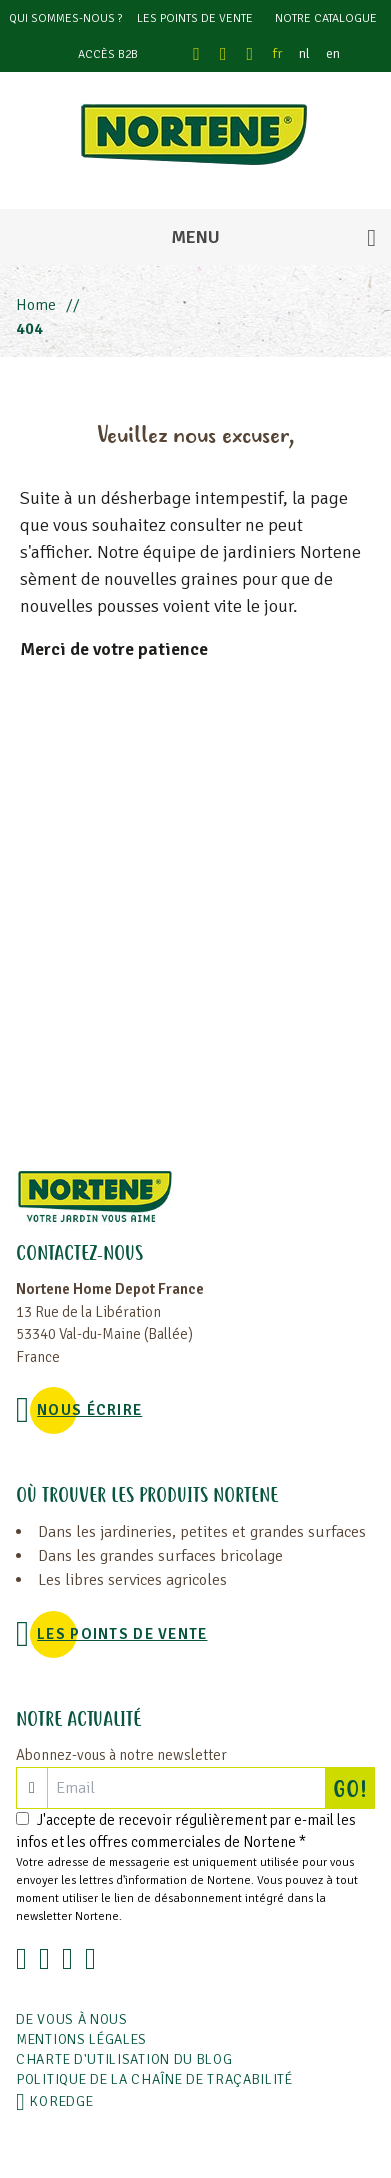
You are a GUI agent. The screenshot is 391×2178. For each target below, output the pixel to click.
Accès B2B (108, 54)
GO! (354, 1788)
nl (304, 53)
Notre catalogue (326, 18)
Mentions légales (81, 2039)
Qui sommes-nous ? (65, 18)
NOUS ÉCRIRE (89, 1410)
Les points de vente (195, 18)
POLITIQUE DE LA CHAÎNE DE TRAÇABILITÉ (154, 2079)
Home (36, 305)
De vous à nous (72, 2019)
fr (278, 53)
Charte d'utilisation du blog (124, 2059)
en (333, 53)
